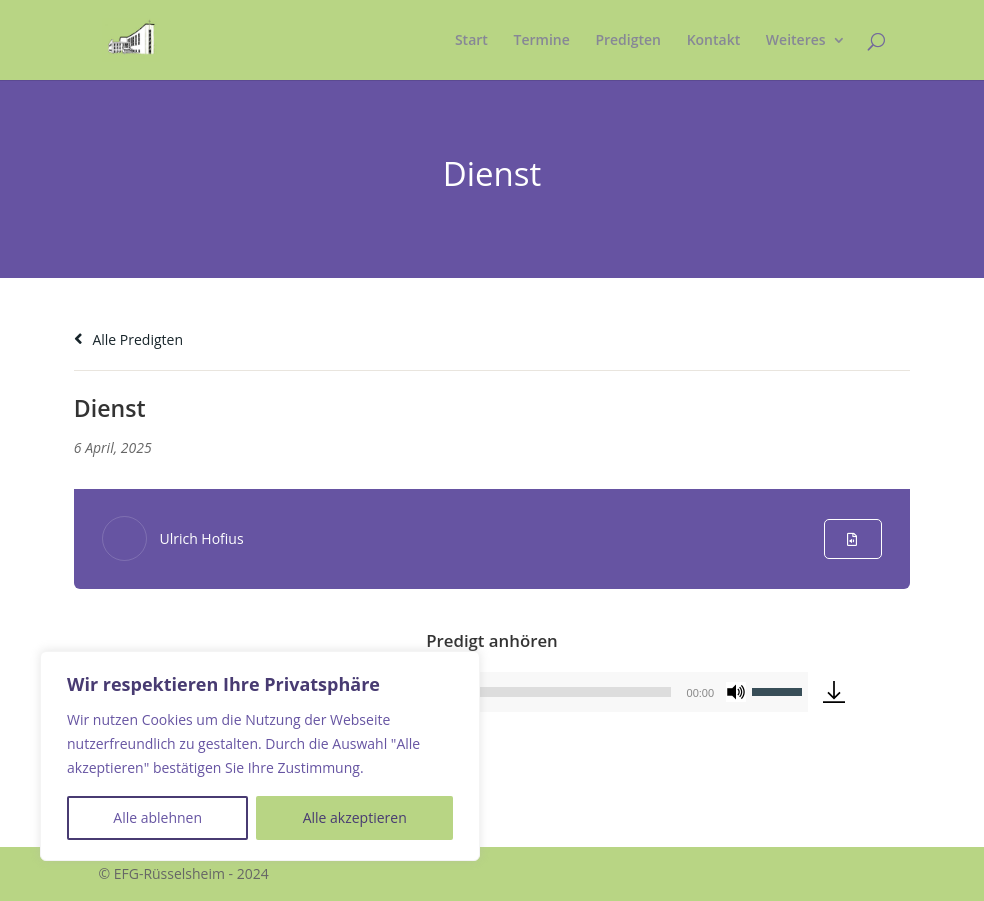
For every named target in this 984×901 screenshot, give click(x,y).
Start (471, 41)
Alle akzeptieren (355, 817)
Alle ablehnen (157, 817)
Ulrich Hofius (201, 538)
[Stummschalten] (736, 692)
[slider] (780, 690)
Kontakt (714, 41)
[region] (260, 756)
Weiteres (796, 41)
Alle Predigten (128, 339)
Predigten (628, 41)
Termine (542, 41)
